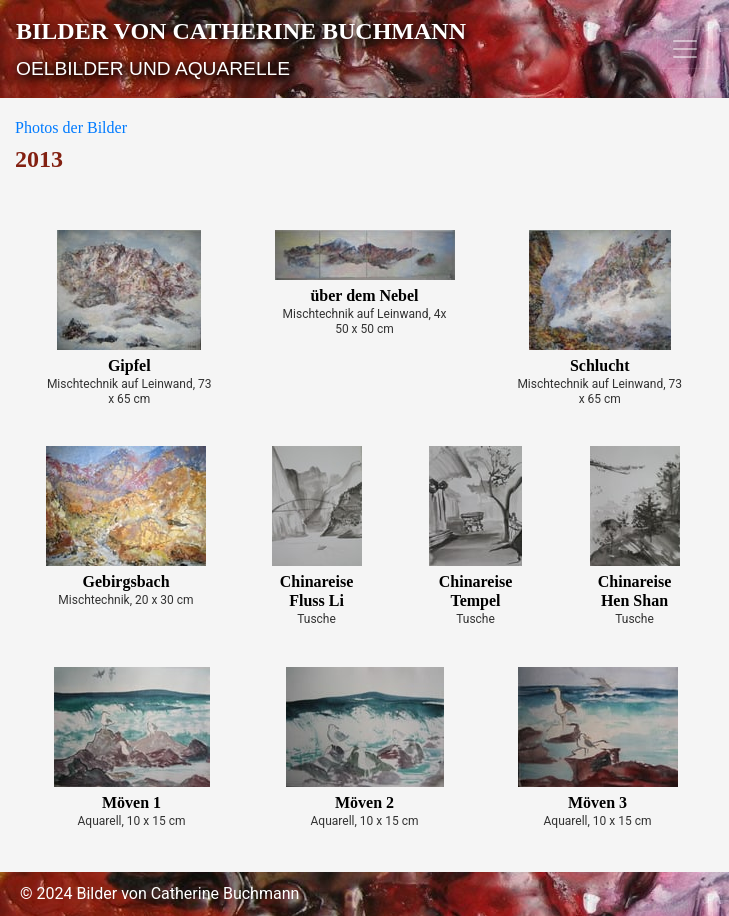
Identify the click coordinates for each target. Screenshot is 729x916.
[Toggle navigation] (685, 49)
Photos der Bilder (71, 127)
